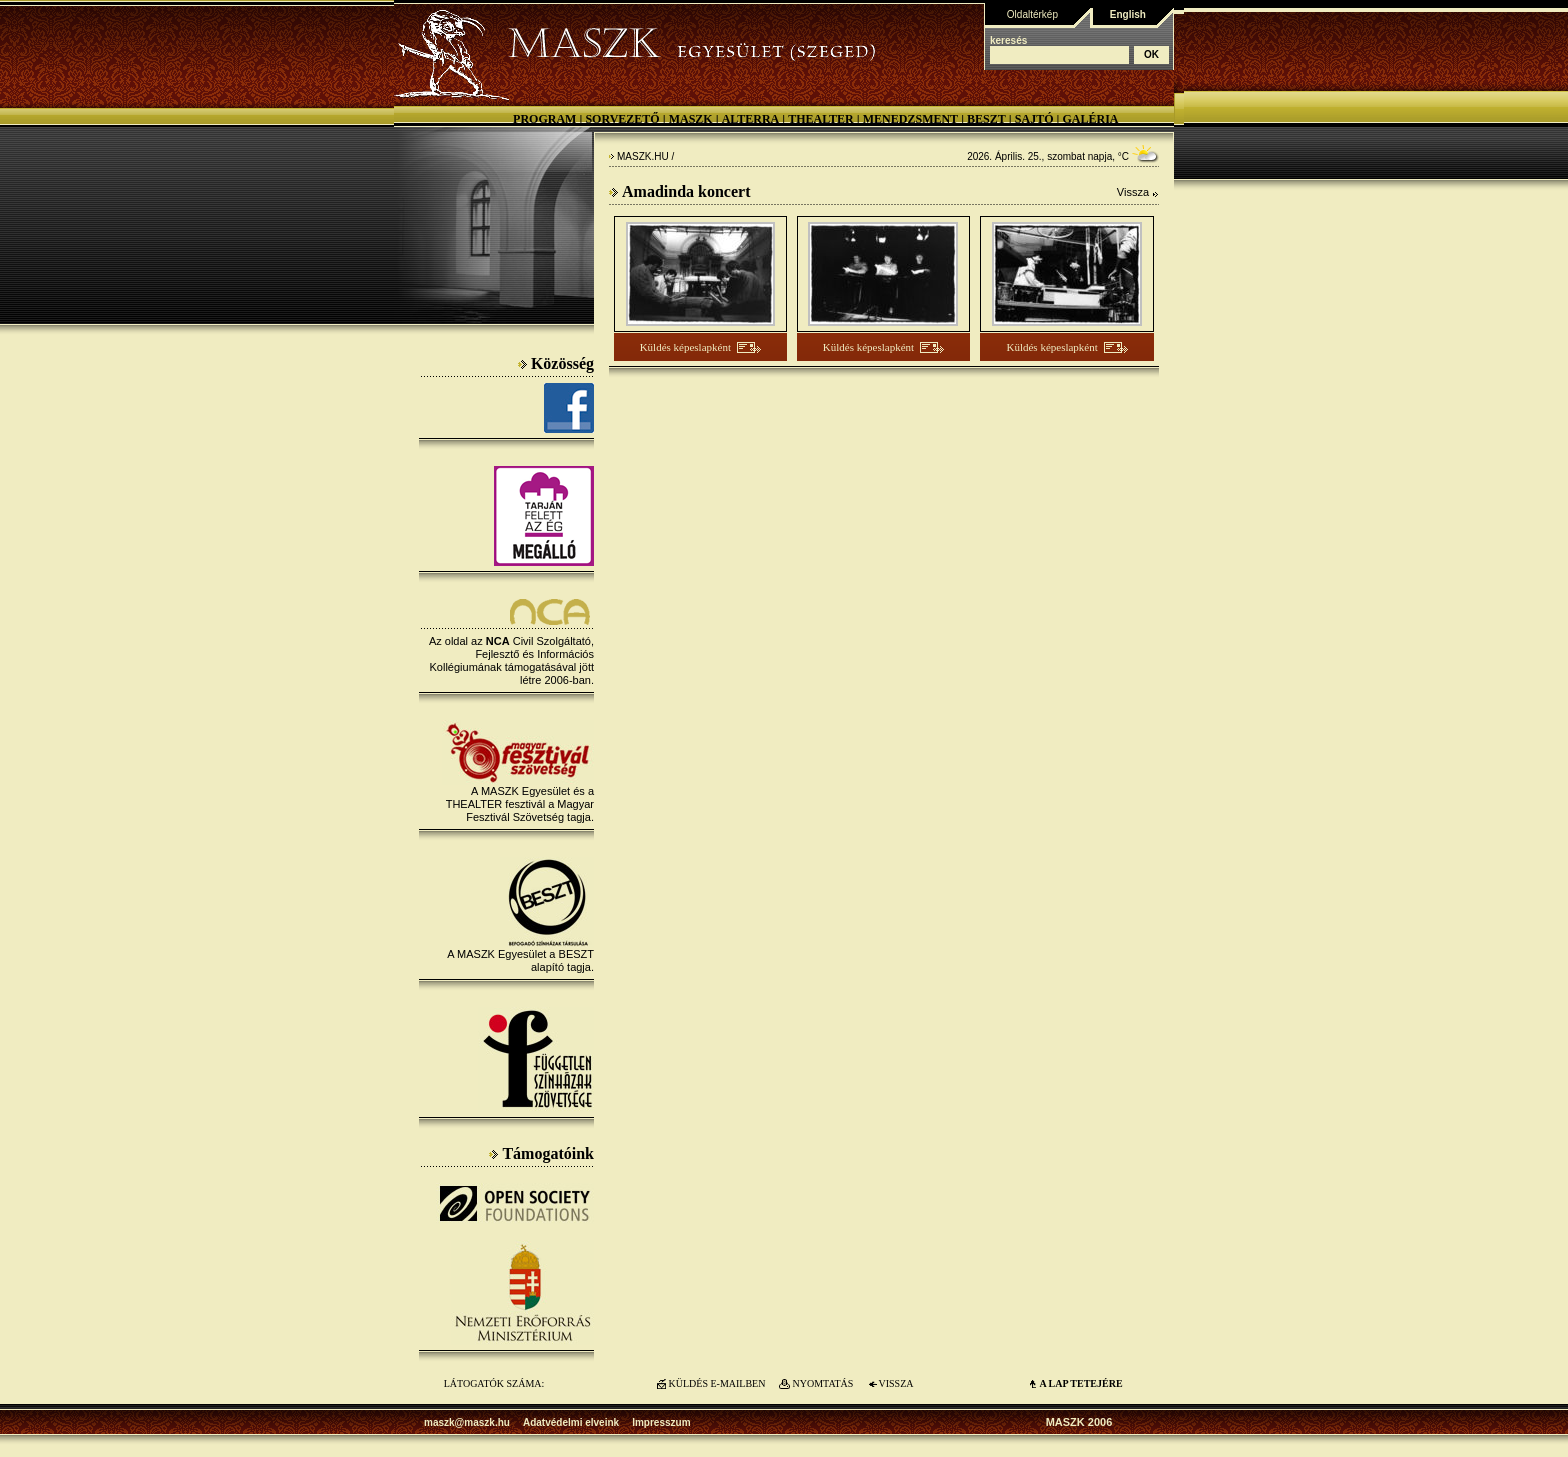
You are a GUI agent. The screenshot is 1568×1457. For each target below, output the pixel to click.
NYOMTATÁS (823, 1383)
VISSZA (895, 1383)
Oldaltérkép (1032, 14)
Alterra (751, 119)
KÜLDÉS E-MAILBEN (717, 1383)
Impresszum (661, 1422)
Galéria (1090, 119)
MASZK (691, 119)
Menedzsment (910, 119)
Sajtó (1034, 119)
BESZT (986, 119)
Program (544, 119)
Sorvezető (622, 119)
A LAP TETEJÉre (1080, 1383)
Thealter (821, 119)
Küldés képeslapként (685, 347)
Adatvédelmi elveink (571, 1422)
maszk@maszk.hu (467, 1422)
